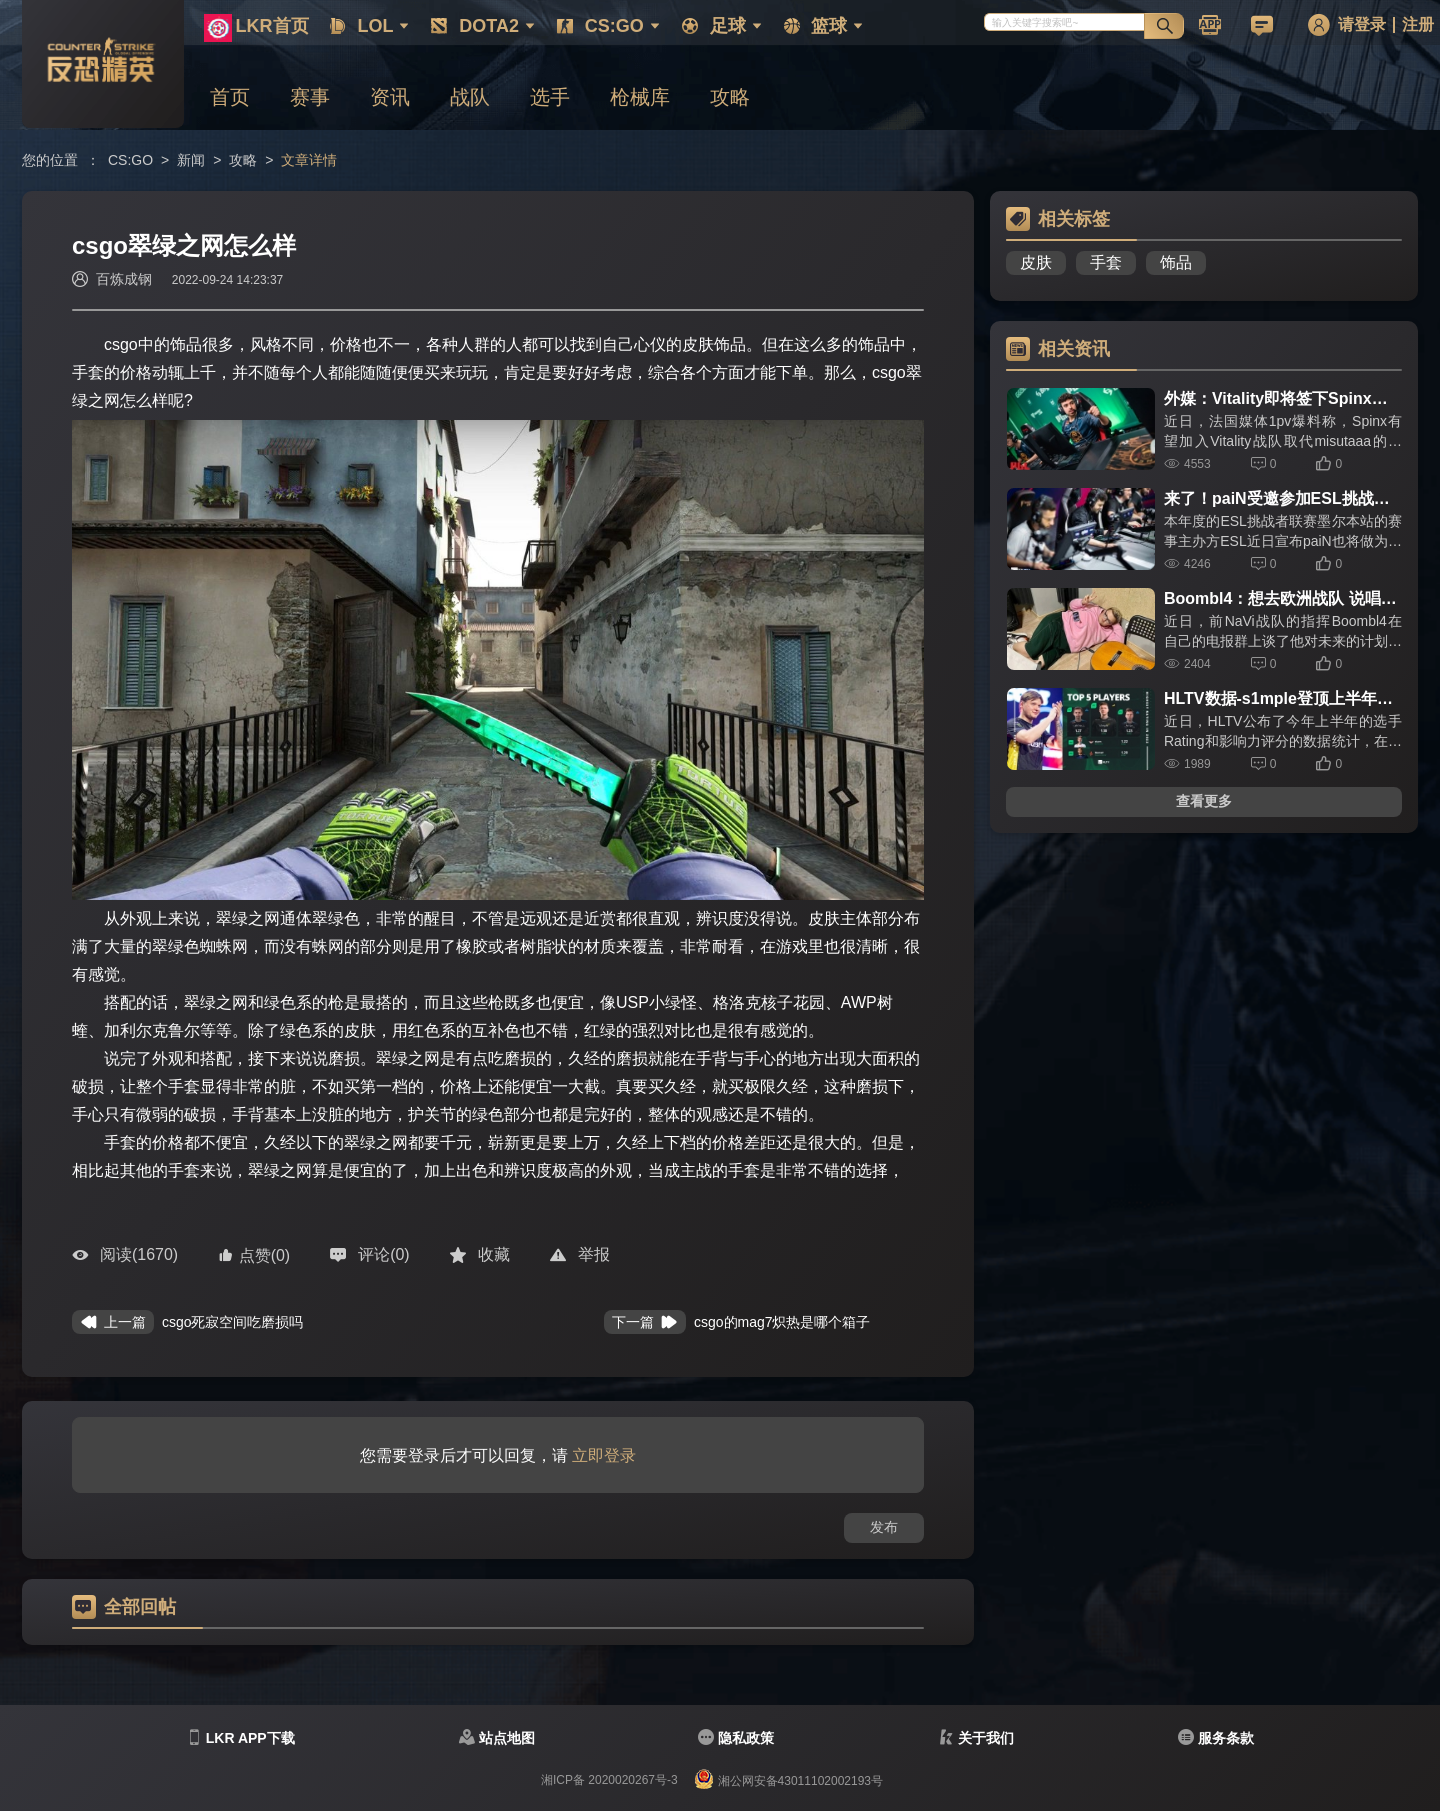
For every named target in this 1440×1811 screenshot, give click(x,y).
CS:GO (130, 160)
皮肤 (1036, 262)
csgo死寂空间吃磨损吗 (233, 1322)
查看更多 (1204, 801)
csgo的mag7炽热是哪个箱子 (782, 1322)
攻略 (243, 160)
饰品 (1176, 262)
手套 (1106, 262)
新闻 (191, 160)
